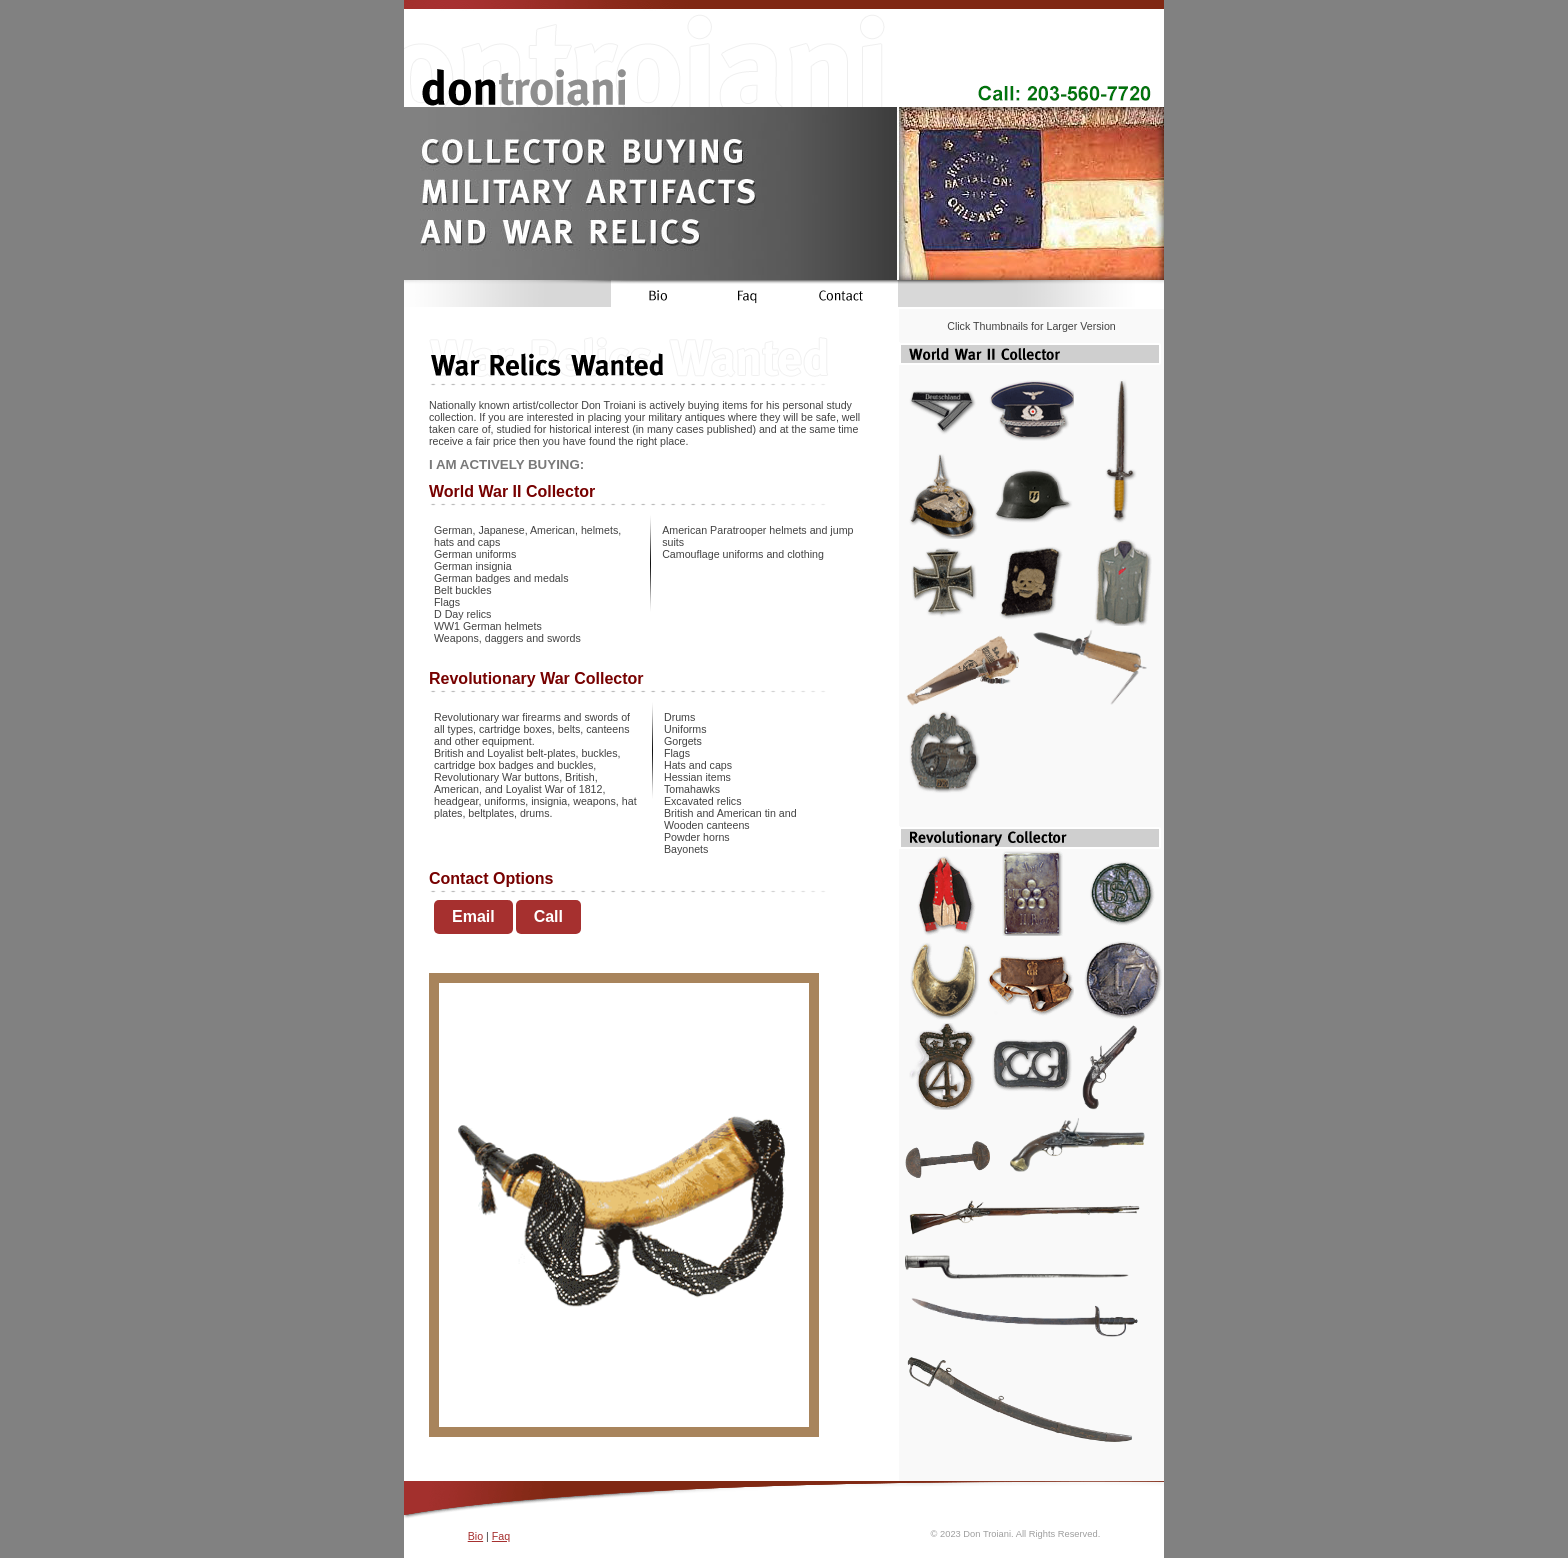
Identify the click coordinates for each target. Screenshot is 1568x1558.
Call (548, 916)
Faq (501, 1536)
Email (473, 916)
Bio (475, 1536)
